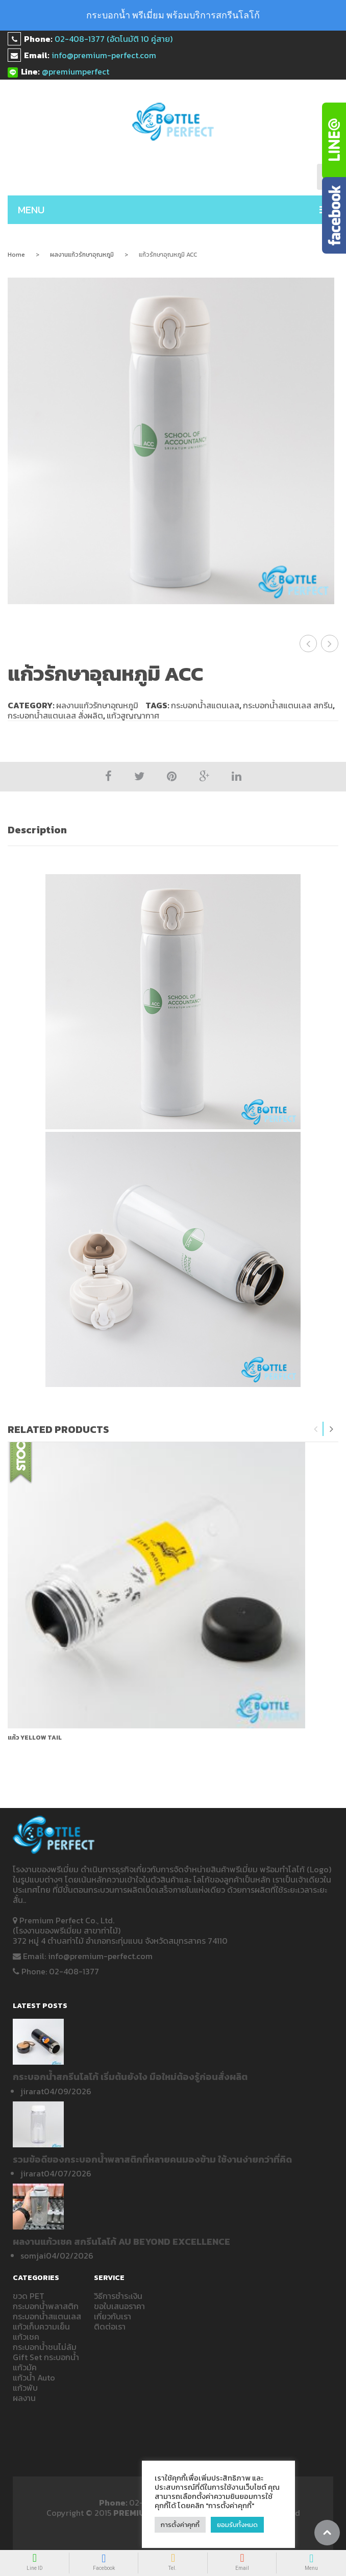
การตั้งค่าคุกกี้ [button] (180, 2525)
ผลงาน (24, 2398)
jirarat (32, 2091)
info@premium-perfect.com (104, 55)
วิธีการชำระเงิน (118, 2296)
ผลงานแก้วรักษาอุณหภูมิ (82, 254)
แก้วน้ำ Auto (34, 2377)
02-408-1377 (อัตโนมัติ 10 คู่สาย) (113, 39)
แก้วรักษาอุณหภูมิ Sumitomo (330, 643)
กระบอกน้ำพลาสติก (46, 2306)
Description (37, 830)
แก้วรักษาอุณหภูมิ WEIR (308, 643)
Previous (316, 1429)
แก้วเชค (26, 2337)
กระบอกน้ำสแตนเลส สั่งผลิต (55, 715)
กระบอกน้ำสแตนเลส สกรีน (288, 705)
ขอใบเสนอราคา (119, 2306)
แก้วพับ (25, 2388)
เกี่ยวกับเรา (112, 2316)
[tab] (173, 830)
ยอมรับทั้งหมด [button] (237, 2525)
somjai (33, 2255)
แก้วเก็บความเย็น (41, 2326)
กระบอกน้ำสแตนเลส (205, 705)
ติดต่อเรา (110, 2326)
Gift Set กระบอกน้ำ (46, 2357)
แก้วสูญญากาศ (133, 715)
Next (331, 1429)
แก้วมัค (25, 2367)
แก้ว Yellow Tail (35, 1737)
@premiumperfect (75, 71)
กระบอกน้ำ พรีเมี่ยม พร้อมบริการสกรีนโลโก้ (173, 15)
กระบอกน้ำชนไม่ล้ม (45, 2347)
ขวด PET (28, 2296)
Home (16, 254)
